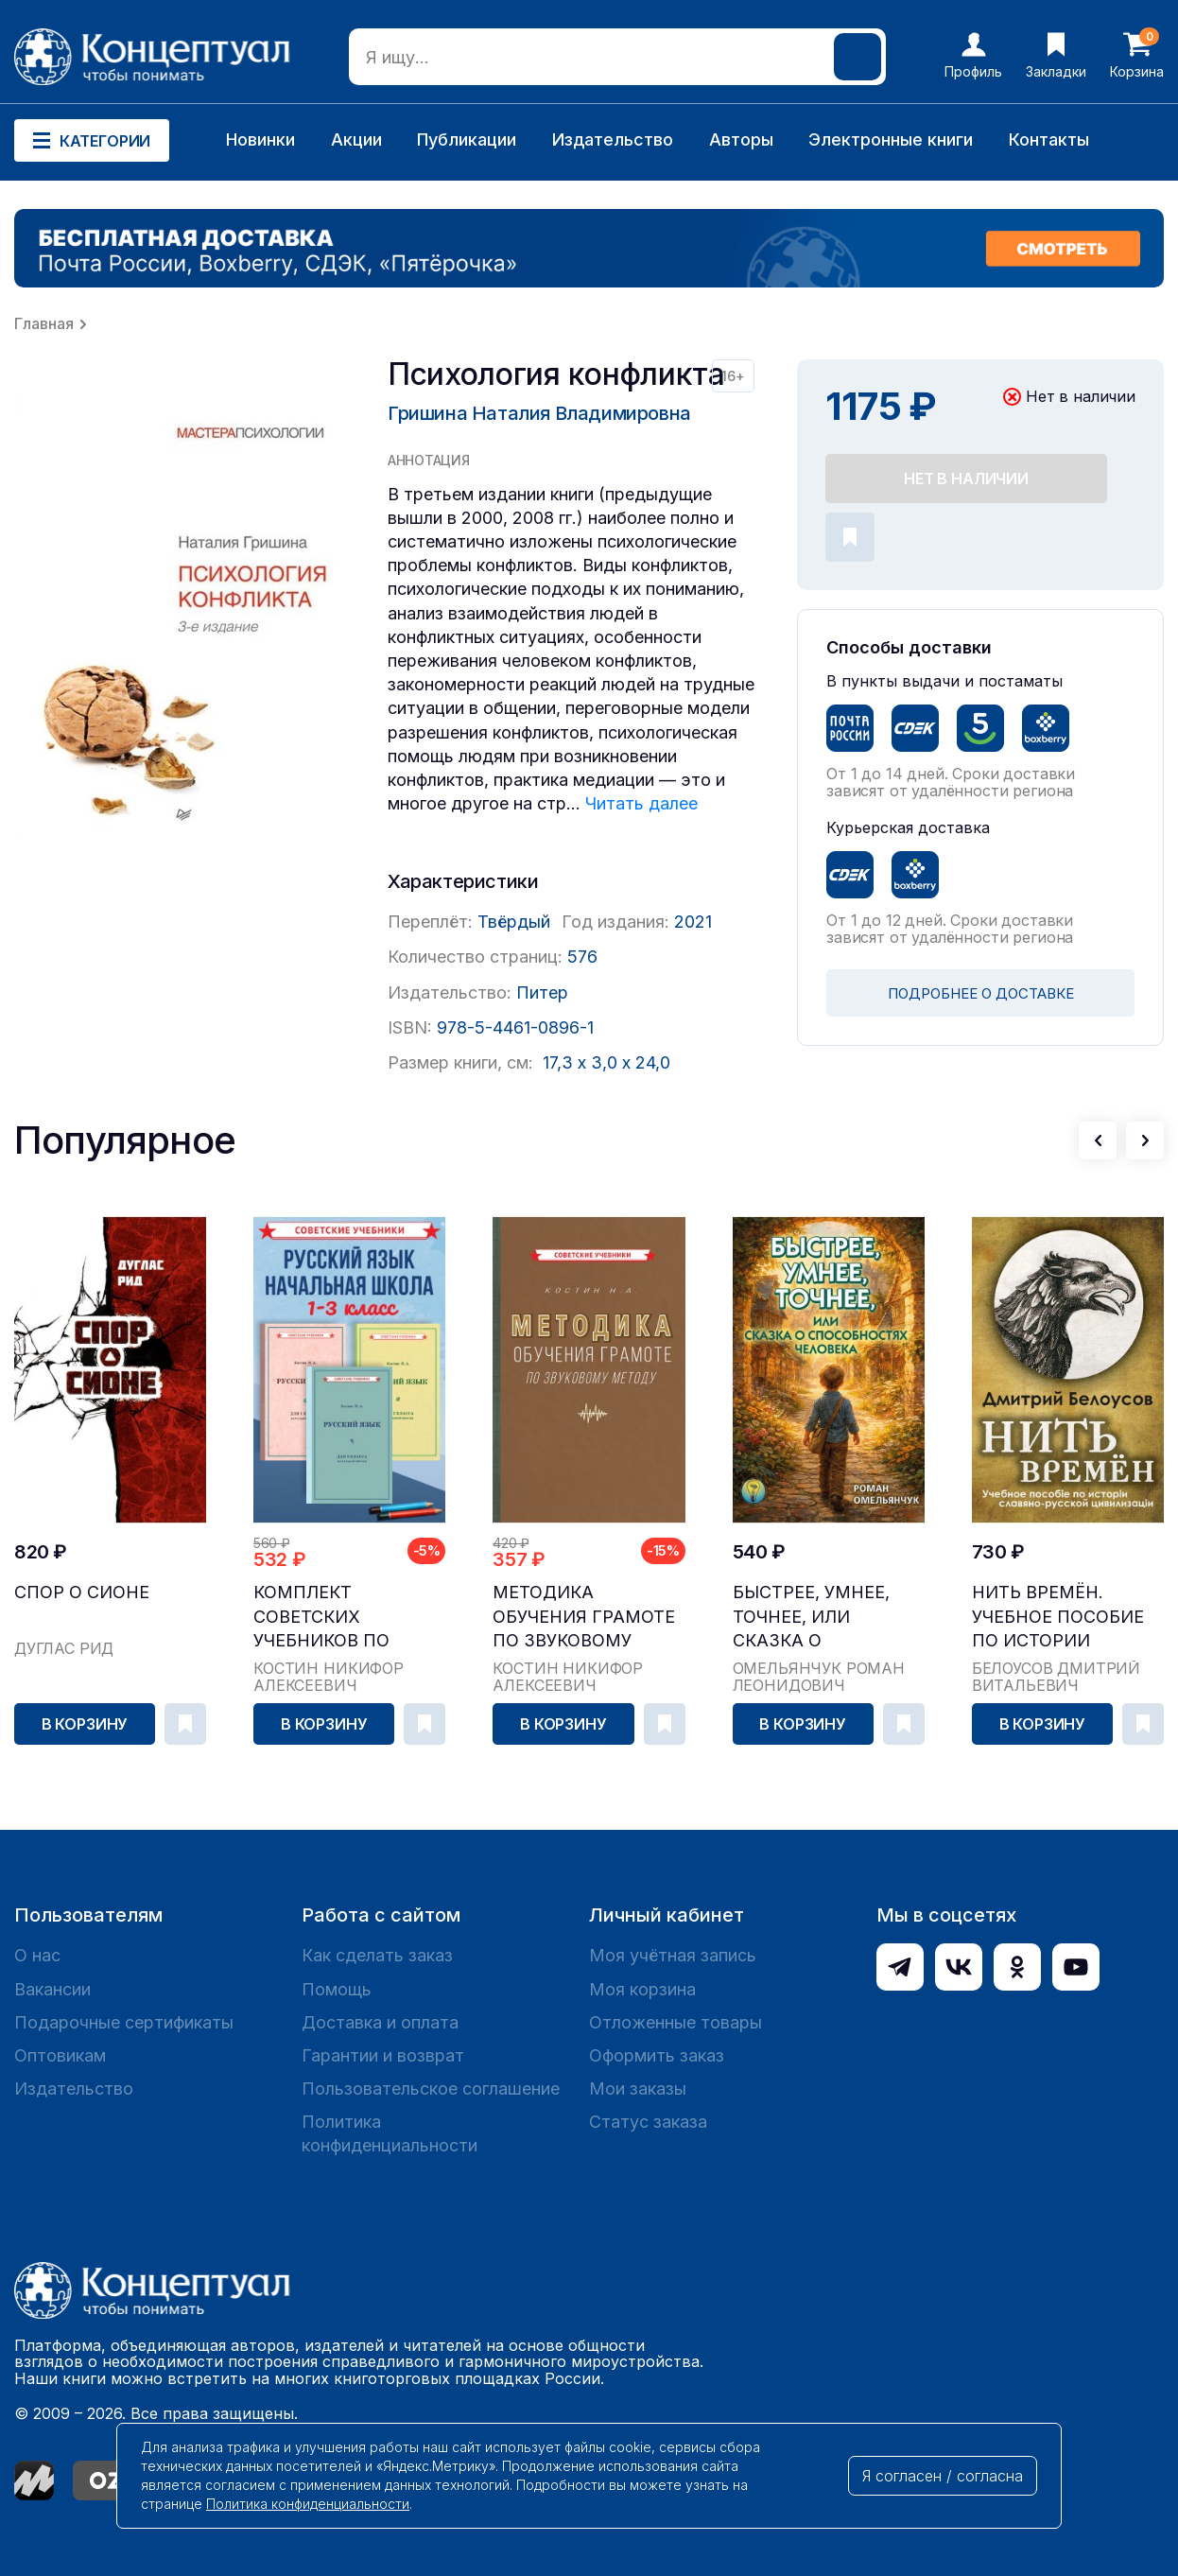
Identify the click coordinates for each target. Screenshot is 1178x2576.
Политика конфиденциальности (389, 2133)
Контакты (1049, 139)
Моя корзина (642, 1989)
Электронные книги (890, 139)
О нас (37, 1955)
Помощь (337, 1989)
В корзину (85, 1723)
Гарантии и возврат (383, 2055)
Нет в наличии (966, 478)
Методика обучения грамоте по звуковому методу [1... (584, 1616)
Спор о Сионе (81, 1592)
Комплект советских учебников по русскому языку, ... (345, 1616)
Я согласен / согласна (942, 2475)
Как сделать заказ (377, 1955)
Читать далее (641, 803)
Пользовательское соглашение (431, 2088)
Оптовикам (60, 2055)
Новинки (260, 139)
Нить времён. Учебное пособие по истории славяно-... (1058, 1616)
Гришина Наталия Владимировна (539, 413)
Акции (356, 139)
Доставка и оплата (380, 2022)
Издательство (612, 139)
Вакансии (52, 1989)
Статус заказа (648, 2122)
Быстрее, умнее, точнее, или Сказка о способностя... (811, 1616)
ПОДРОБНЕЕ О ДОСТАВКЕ (981, 993)
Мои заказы (637, 2088)
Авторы (741, 139)
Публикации (466, 139)
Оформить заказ (656, 2055)
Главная (44, 323)
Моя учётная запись (672, 1955)
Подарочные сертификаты (124, 2022)
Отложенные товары (675, 2022)
